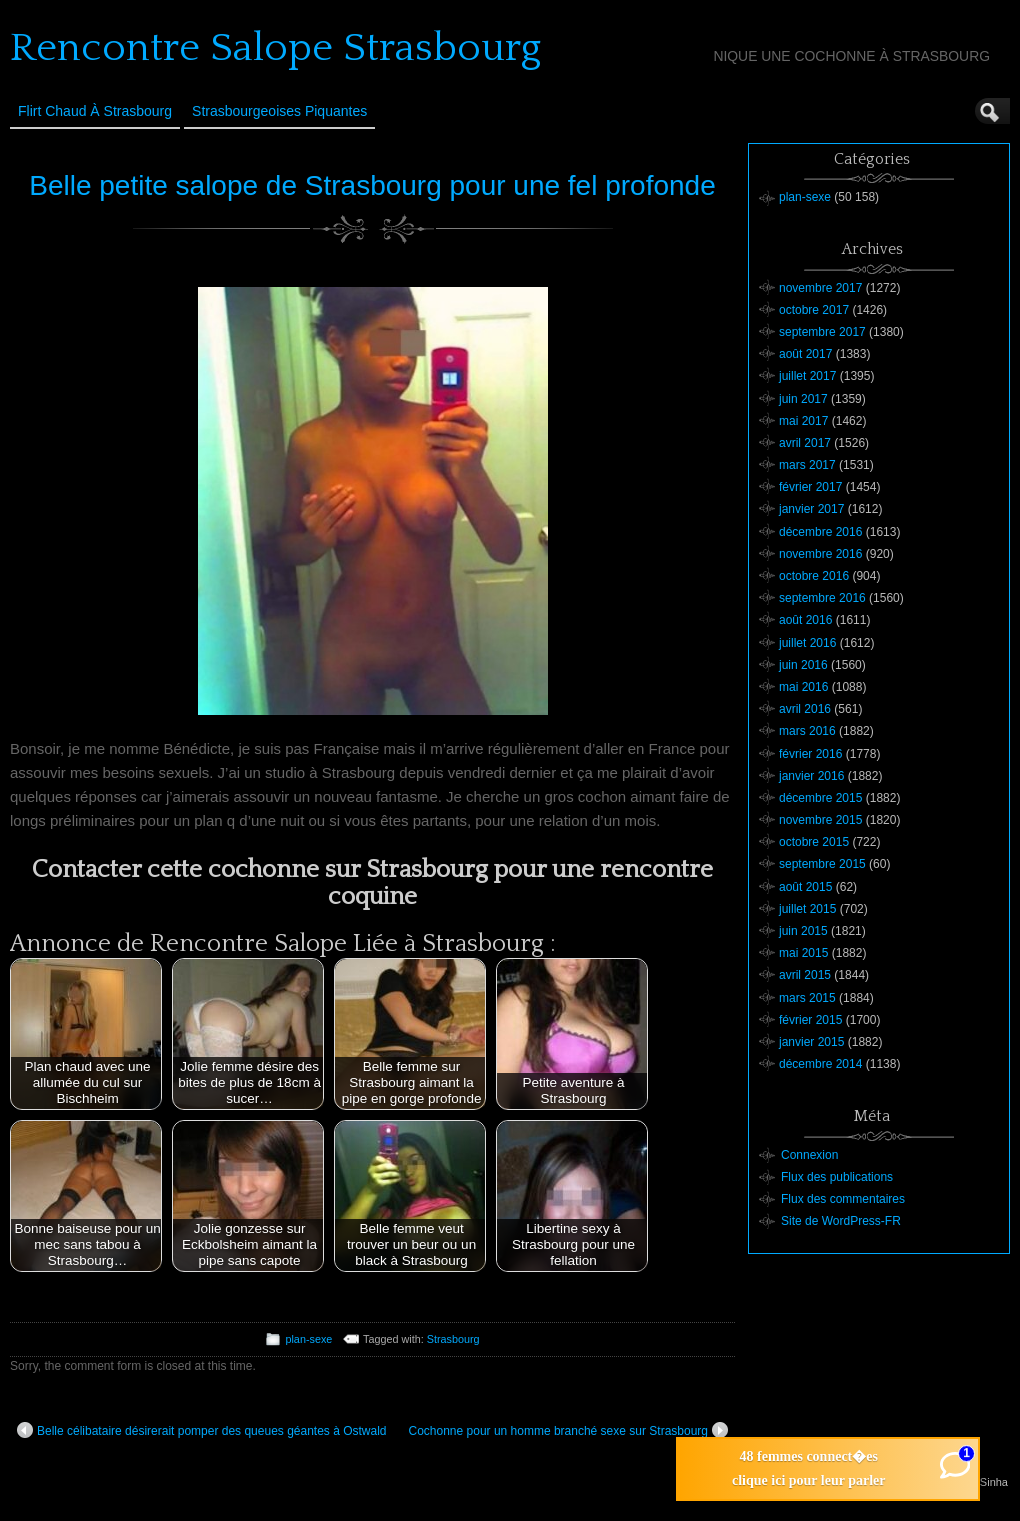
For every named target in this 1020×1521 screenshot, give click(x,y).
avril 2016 (805, 709)
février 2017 (810, 487)
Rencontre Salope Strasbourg (275, 48)
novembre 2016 (820, 554)
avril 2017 (805, 443)
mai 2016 (803, 687)
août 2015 (805, 887)
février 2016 (810, 754)
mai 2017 (803, 421)
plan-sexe (308, 1339)
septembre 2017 (822, 332)
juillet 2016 (807, 643)
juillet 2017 (807, 376)
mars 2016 (807, 731)
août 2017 (805, 354)
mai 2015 (803, 953)
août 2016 (805, 620)
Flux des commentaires (843, 1199)
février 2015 (810, 1020)
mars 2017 (807, 465)
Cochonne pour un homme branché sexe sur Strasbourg (568, 1430)
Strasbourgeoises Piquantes (279, 111)
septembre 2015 (822, 864)
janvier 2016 (811, 776)
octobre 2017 (814, 310)
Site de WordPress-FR (841, 1221)
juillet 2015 (807, 909)
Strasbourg (453, 1339)
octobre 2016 (814, 576)
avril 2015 (805, 975)
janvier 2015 (811, 1042)
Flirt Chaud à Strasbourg (95, 111)
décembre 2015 (820, 798)
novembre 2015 (820, 820)
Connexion (809, 1155)
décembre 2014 (820, 1064)
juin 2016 (803, 665)
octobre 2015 (814, 842)
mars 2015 (807, 998)
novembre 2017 (820, 288)
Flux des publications (837, 1177)
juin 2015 (803, 931)
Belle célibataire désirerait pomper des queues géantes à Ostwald (202, 1430)
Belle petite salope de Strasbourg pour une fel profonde (372, 185)
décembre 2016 (820, 532)
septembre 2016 (822, 598)
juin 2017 (803, 399)
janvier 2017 (811, 509)
